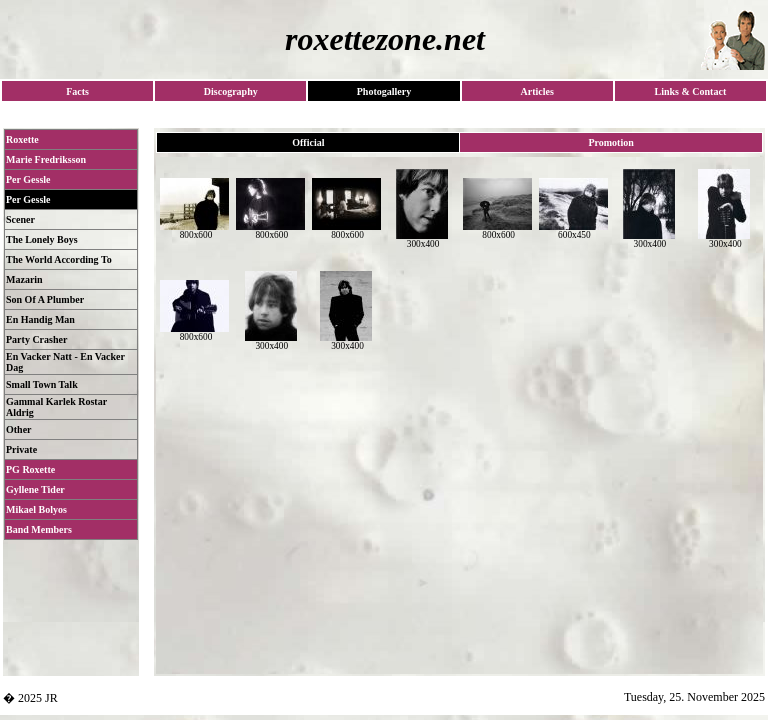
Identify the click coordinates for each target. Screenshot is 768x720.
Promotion (610, 142)
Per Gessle (28, 179)
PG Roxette (30, 469)
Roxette (22, 139)
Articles (536, 91)
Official (308, 142)
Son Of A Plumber (45, 299)
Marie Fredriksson (46, 159)
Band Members (39, 529)
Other (19, 429)
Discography (231, 91)
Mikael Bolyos (36, 509)
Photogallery (384, 91)
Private (21, 449)
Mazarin (24, 279)
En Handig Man (40, 319)
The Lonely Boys (42, 239)
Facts (77, 91)
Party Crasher (36, 339)
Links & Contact (691, 91)
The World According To (59, 259)
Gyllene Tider (35, 489)
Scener (20, 219)
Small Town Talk (42, 384)
